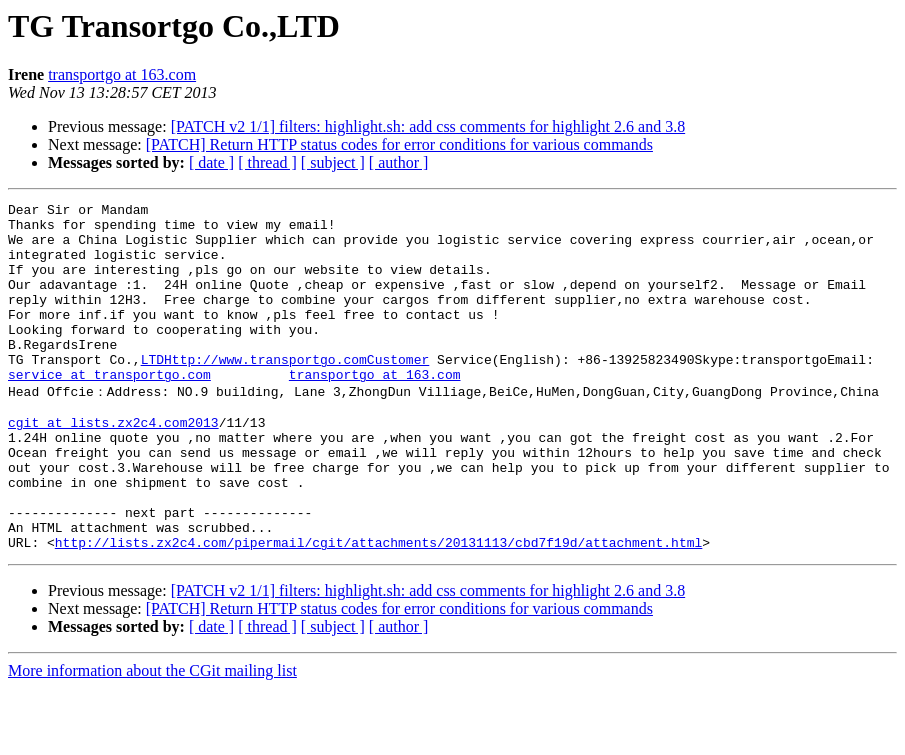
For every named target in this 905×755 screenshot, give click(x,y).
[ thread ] (267, 162)
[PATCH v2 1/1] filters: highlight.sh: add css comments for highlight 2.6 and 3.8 (428, 126)
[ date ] (211, 162)
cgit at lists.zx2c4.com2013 (113, 465)
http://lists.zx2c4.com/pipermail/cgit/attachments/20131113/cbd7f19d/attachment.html (378, 609)
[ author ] (399, 162)
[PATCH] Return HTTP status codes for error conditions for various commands (399, 144)
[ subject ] (333, 162)
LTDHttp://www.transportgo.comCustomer (285, 392)
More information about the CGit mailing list (152, 737)
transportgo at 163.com (122, 74)
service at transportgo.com (109, 410)
